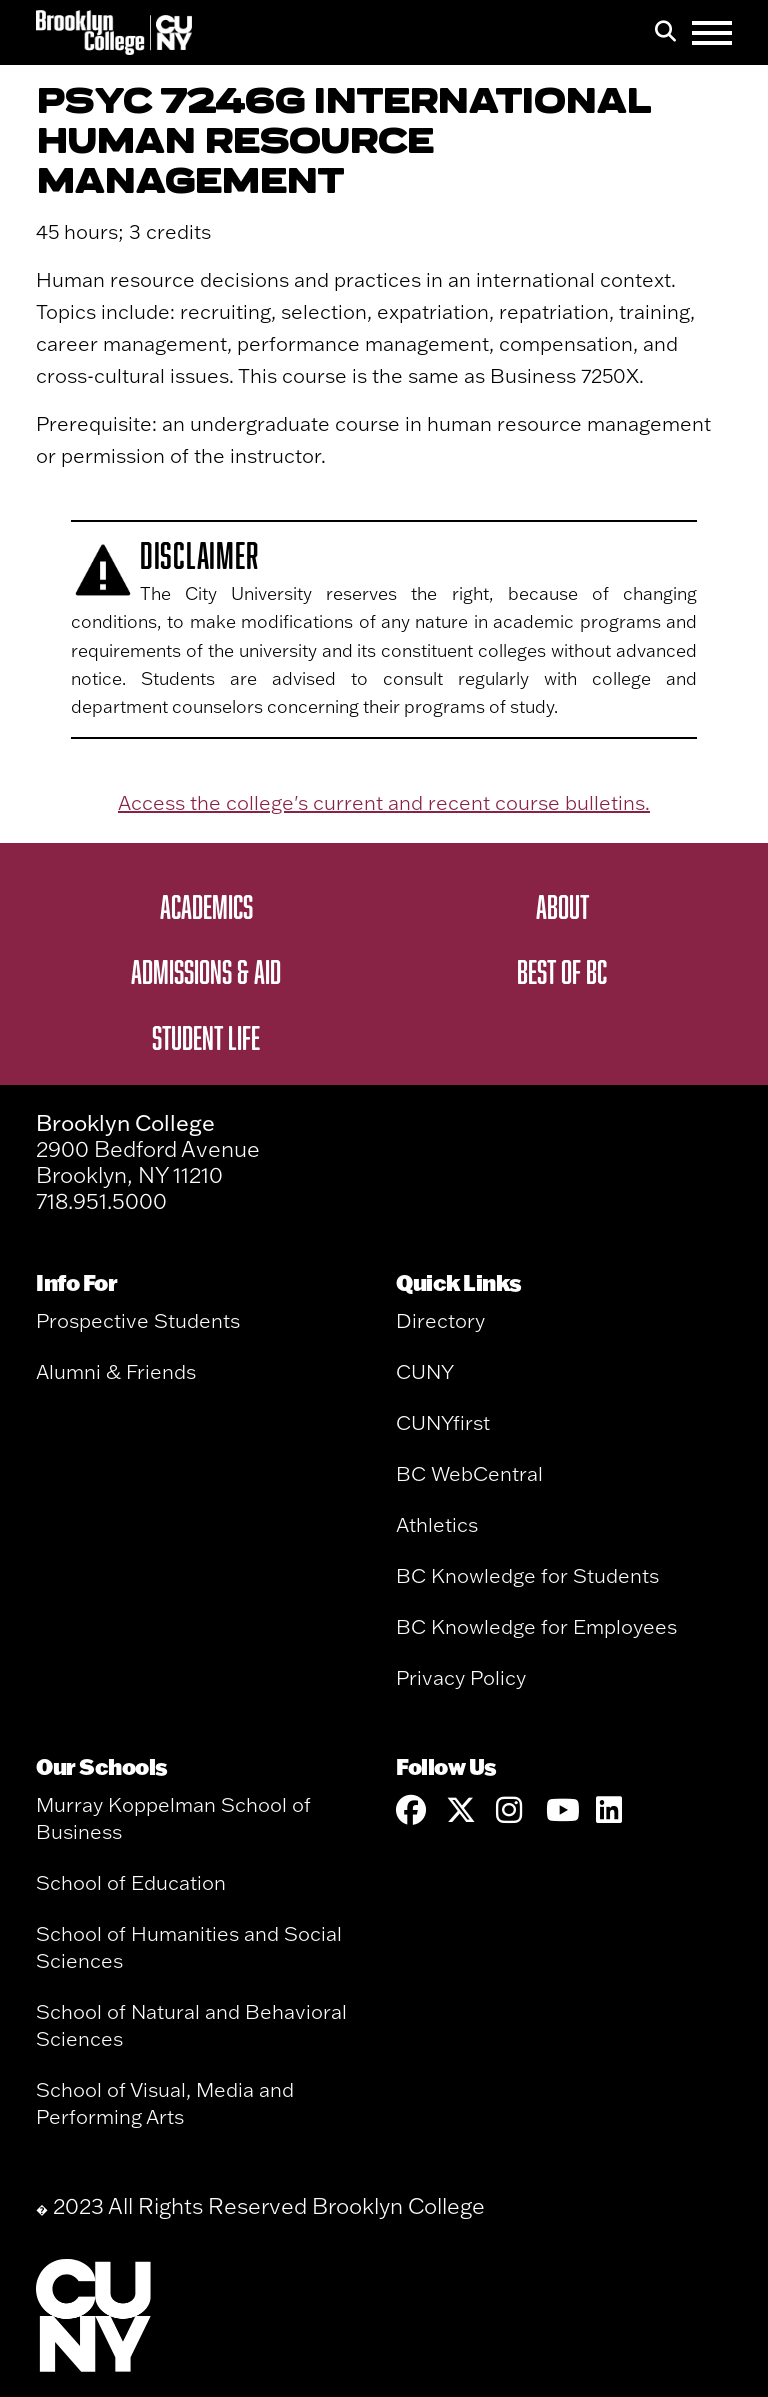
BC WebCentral (469, 1473)
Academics (206, 906)
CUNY (425, 1371)
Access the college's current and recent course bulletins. (384, 802)
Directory (440, 1320)
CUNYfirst (443, 1422)
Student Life (206, 1037)
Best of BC (562, 971)
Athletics (437, 1524)
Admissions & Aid (206, 971)
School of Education (131, 1882)
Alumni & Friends (116, 1371)
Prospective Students (138, 1320)
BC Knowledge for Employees (536, 1626)
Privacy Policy (461, 1677)
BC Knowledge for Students (527, 1575)
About (562, 906)
